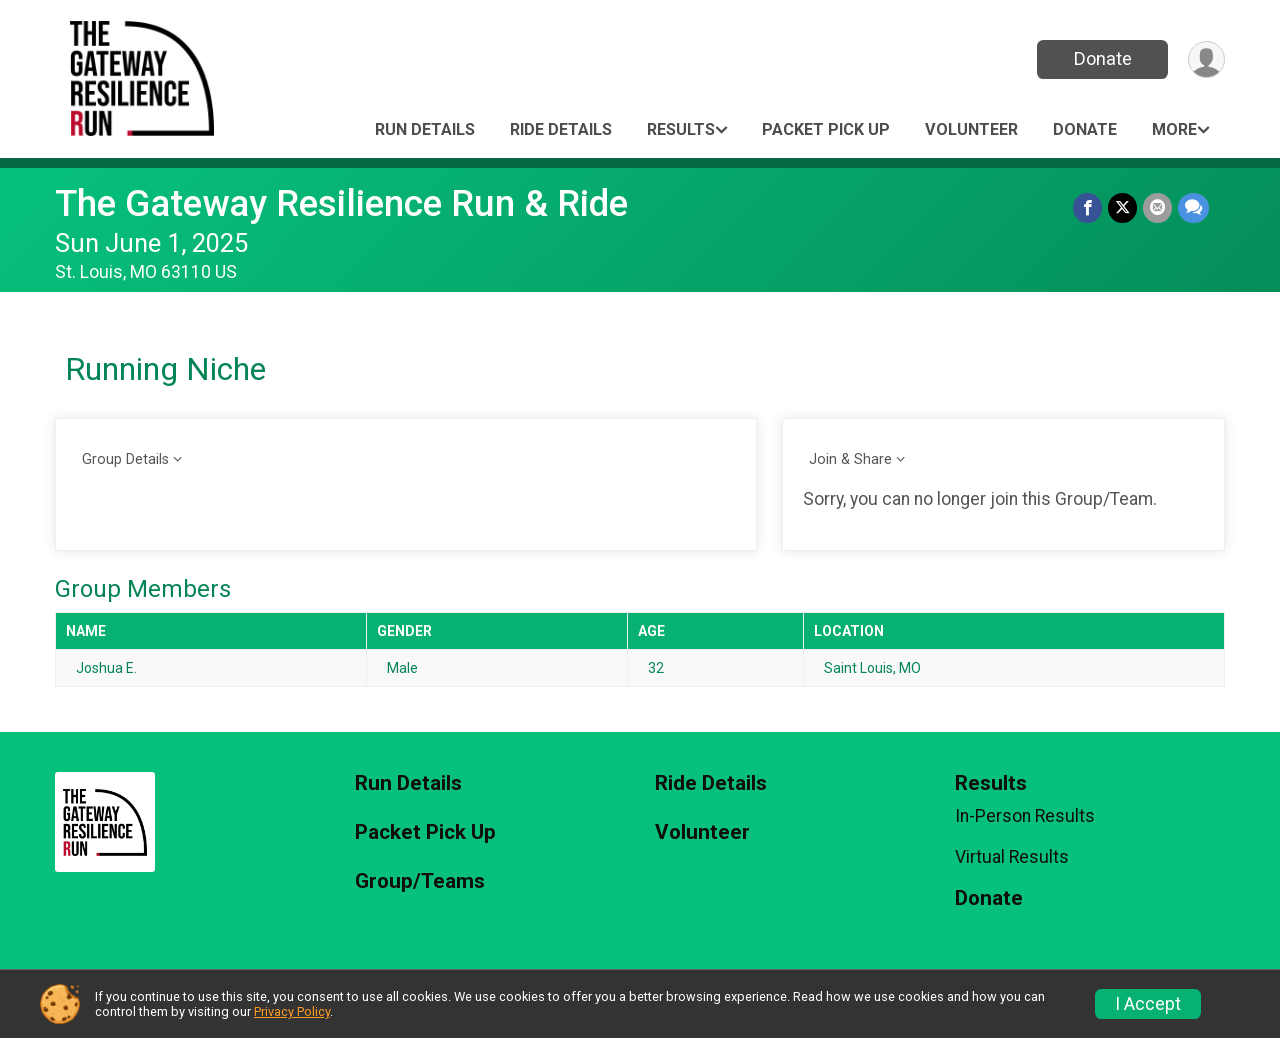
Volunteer (971, 129)
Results (681, 129)
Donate (1103, 58)
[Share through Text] (1193, 207)
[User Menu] (1206, 59)
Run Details (425, 129)
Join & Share (850, 459)
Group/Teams (420, 881)
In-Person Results (1025, 816)
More (1174, 129)
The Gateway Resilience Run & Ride (341, 203)
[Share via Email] (1157, 207)
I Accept (1148, 1004)
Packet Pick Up (826, 129)
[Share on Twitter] (1122, 207)
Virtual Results (1012, 857)
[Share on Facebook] (1087, 207)
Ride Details (561, 129)
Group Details (125, 459)
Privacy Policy (292, 1011)
